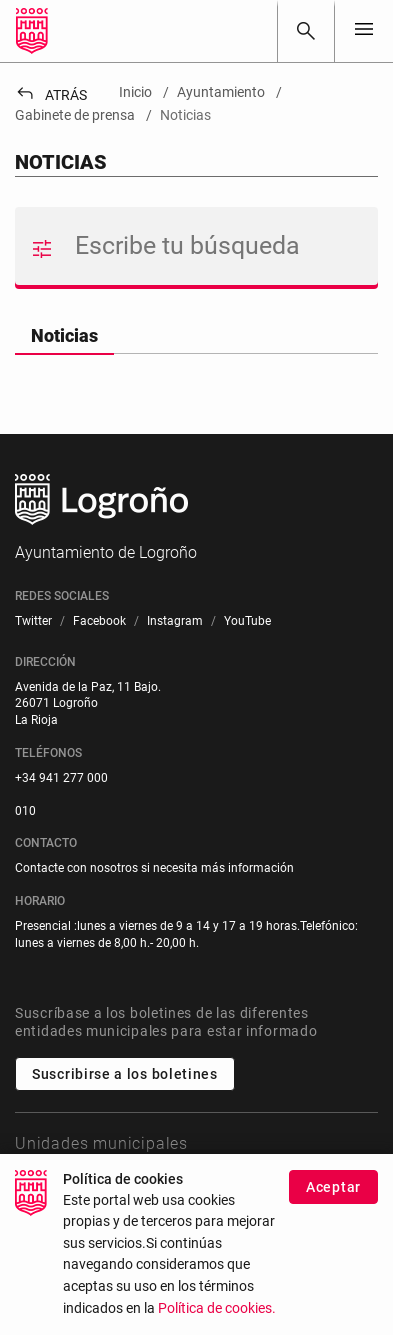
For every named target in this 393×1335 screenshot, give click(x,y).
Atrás (51, 95)
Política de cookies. (217, 1321)
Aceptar (333, 1201)
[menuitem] (33, 621)
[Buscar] (306, 31)
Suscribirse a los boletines (125, 1074)
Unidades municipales (101, 1143)
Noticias (64, 335)
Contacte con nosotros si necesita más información (154, 868)
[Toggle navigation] (364, 30)
